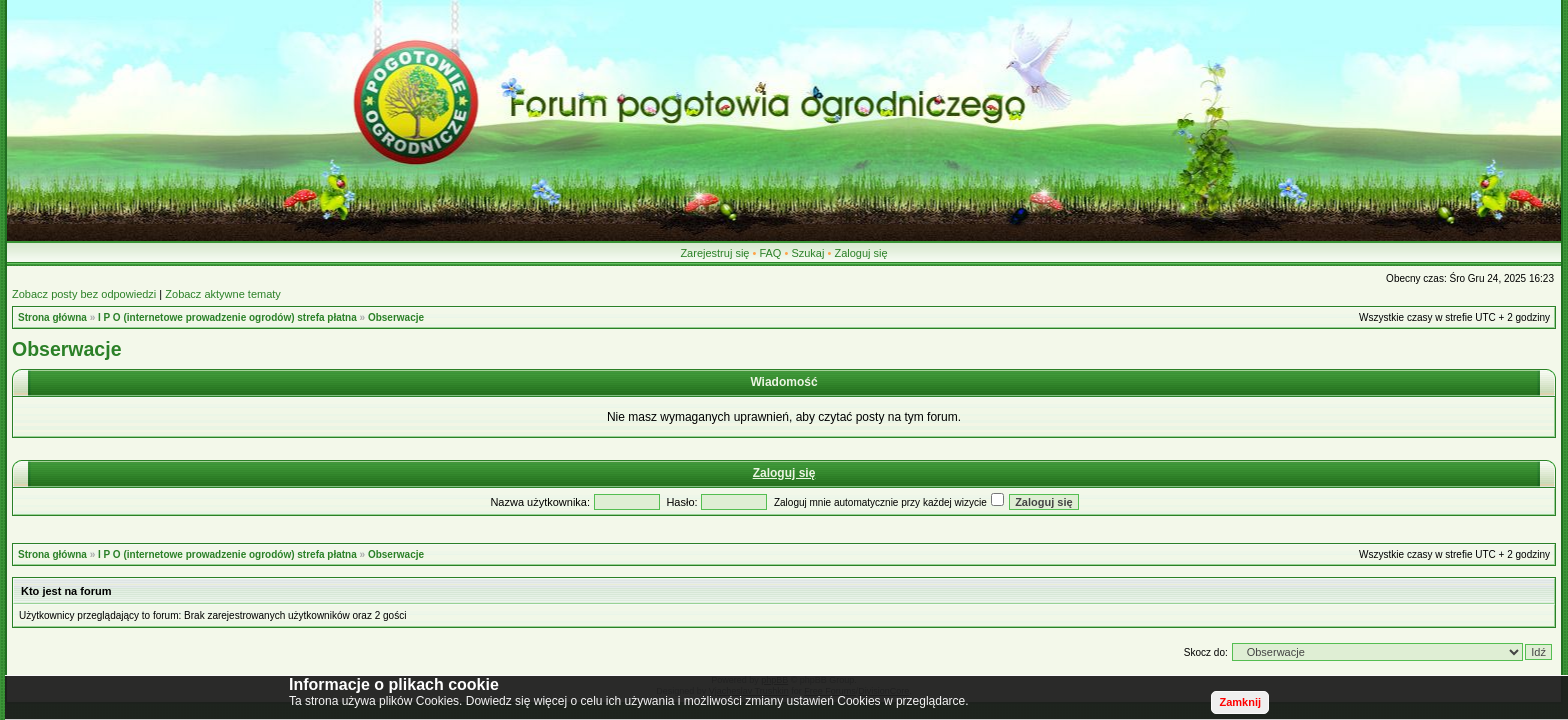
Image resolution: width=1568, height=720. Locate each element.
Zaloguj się (860, 253)
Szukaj (807, 253)
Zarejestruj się (714, 253)
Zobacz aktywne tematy (223, 294)
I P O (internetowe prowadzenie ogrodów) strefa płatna (227, 317)
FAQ (770, 253)
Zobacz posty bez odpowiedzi (84, 294)
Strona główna (52, 317)
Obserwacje (396, 317)
